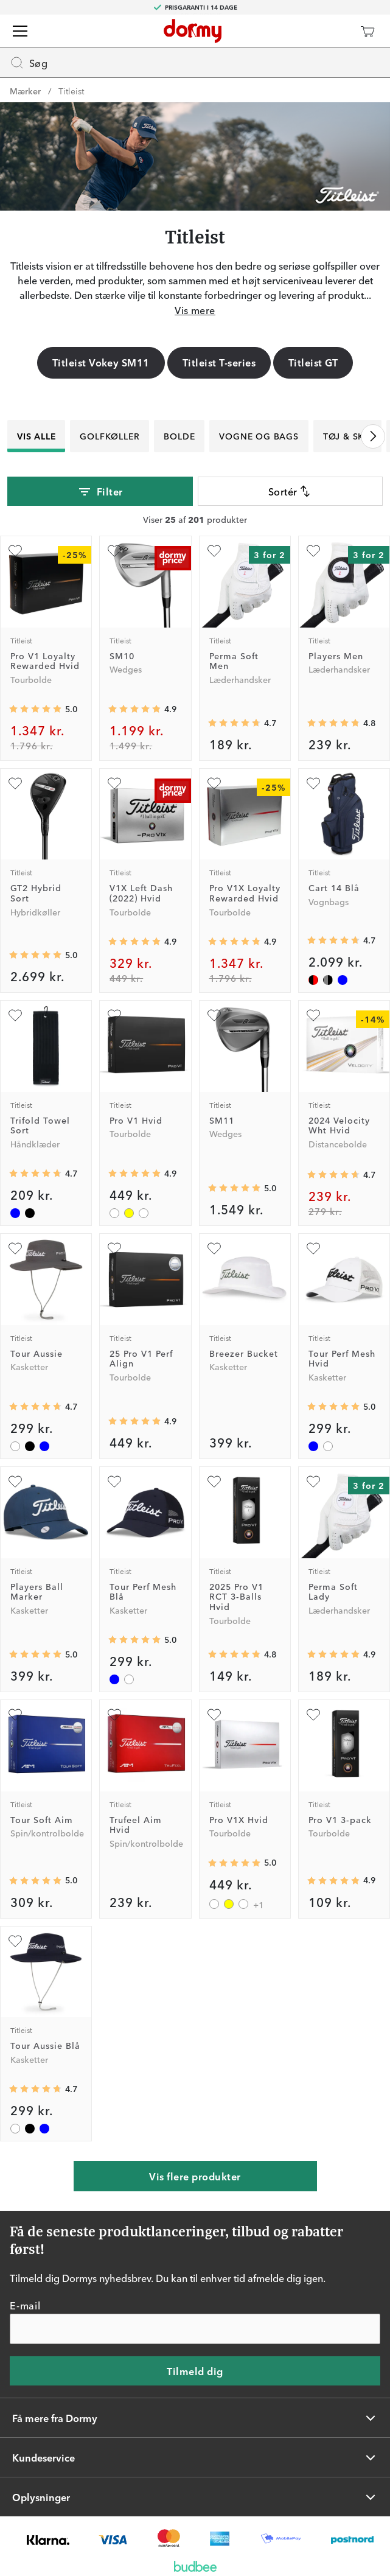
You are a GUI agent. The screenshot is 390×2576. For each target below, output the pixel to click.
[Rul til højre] (373, 436)
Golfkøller (109, 436)
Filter (100, 492)
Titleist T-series (219, 362)
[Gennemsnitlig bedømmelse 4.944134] (134, 1173)
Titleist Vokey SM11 (101, 362)
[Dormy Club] (331, 31)
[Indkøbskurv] (367, 31)
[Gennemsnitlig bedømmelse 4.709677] (35, 1173)
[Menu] (20, 31)
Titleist (71, 91)
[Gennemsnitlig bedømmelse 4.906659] (333, 1880)
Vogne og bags (258, 436)
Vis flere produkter (194, 2176)
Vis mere (195, 310)
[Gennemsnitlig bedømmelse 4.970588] (35, 709)
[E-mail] (195, 2329)
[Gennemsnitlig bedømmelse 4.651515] (333, 1174)
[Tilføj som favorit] (15, 550)
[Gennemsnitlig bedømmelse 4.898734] (134, 941)
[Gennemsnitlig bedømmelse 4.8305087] (234, 1654)
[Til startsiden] (192, 31)
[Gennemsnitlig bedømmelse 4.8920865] (333, 1654)
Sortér (290, 491)
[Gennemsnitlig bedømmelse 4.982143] (234, 1188)
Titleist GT (313, 362)
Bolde (179, 436)
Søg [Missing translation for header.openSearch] (28, 62)
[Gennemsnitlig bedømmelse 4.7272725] (35, 1406)
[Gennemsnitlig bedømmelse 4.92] (134, 1421)
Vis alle (36, 436)
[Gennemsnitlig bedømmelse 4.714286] (333, 940)
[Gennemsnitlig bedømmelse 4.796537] (333, 723)
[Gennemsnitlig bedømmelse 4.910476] (134, 709)
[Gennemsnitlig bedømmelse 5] (35, 955)
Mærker (25, 91)
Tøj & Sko (347, 436)
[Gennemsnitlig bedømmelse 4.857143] (234, 941)
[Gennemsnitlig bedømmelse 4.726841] (234, 723)
